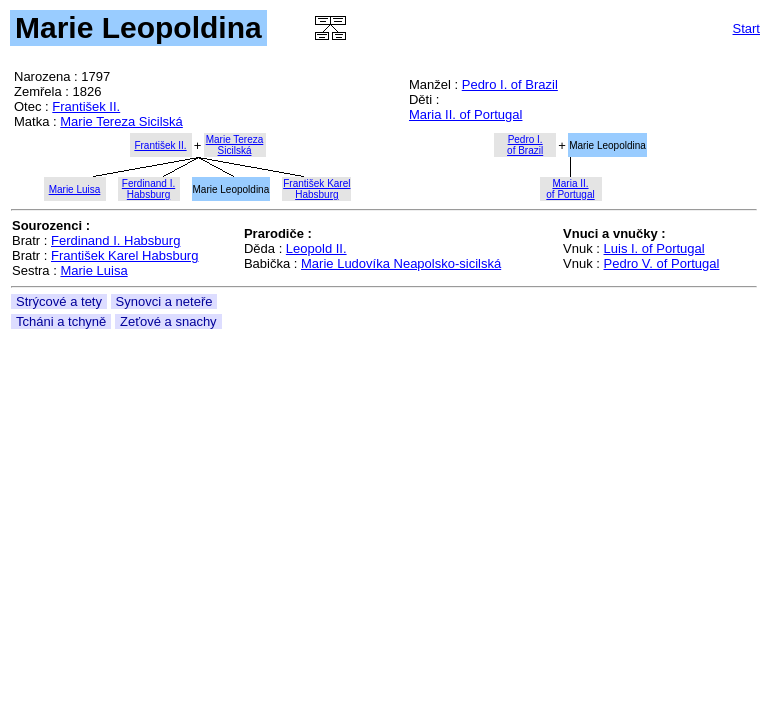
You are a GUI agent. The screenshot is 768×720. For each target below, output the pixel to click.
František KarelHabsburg (316, 189)
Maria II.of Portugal (570, 189)
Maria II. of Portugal (465, 114)
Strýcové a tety (59, 301)
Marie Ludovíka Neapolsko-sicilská (401, 263)
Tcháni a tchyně (61, 321)
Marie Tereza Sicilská (121, 121)
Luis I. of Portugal (654, 248)
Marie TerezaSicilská (235, 145)
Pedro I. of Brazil (510, 84)
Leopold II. (316, 248)
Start (746, 28)
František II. (86, 106)
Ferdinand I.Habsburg (148, 189)
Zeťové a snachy (168, 321)
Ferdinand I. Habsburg (115, 240)
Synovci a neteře (164, 301)
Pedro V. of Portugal (662, 263)
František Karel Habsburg (124, 255)
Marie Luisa (75, 189)
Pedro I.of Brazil (525, 145)
